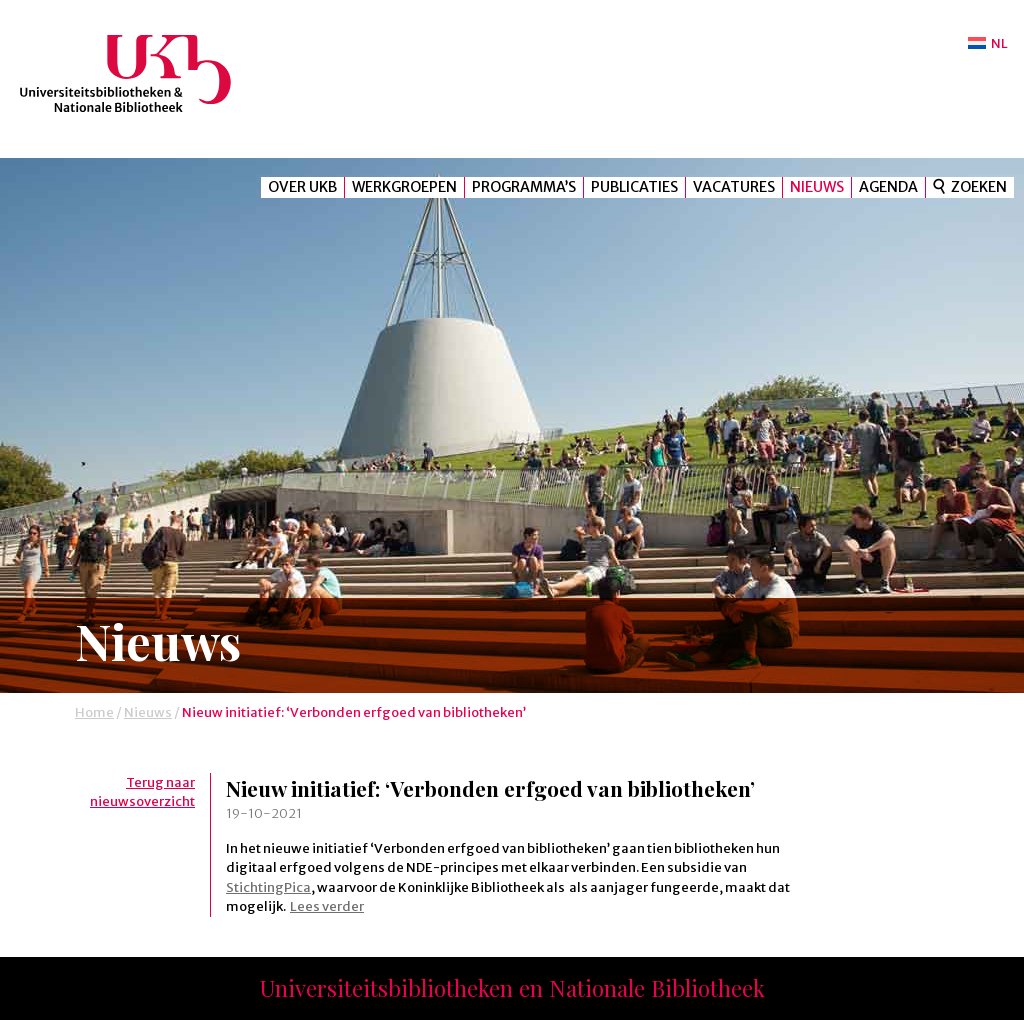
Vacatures (734, 187)
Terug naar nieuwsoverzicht (142, 792)
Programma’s (524, 187)
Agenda (888, 187)
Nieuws (817, 187)
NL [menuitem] (999, 43)
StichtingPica (268, 887)
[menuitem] (988, 43)
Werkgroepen (404, 187)
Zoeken (979, 187)
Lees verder (327, 906)
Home (94, 712)
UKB (142, 73)
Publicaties (634, 187)
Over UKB (302, 187)
